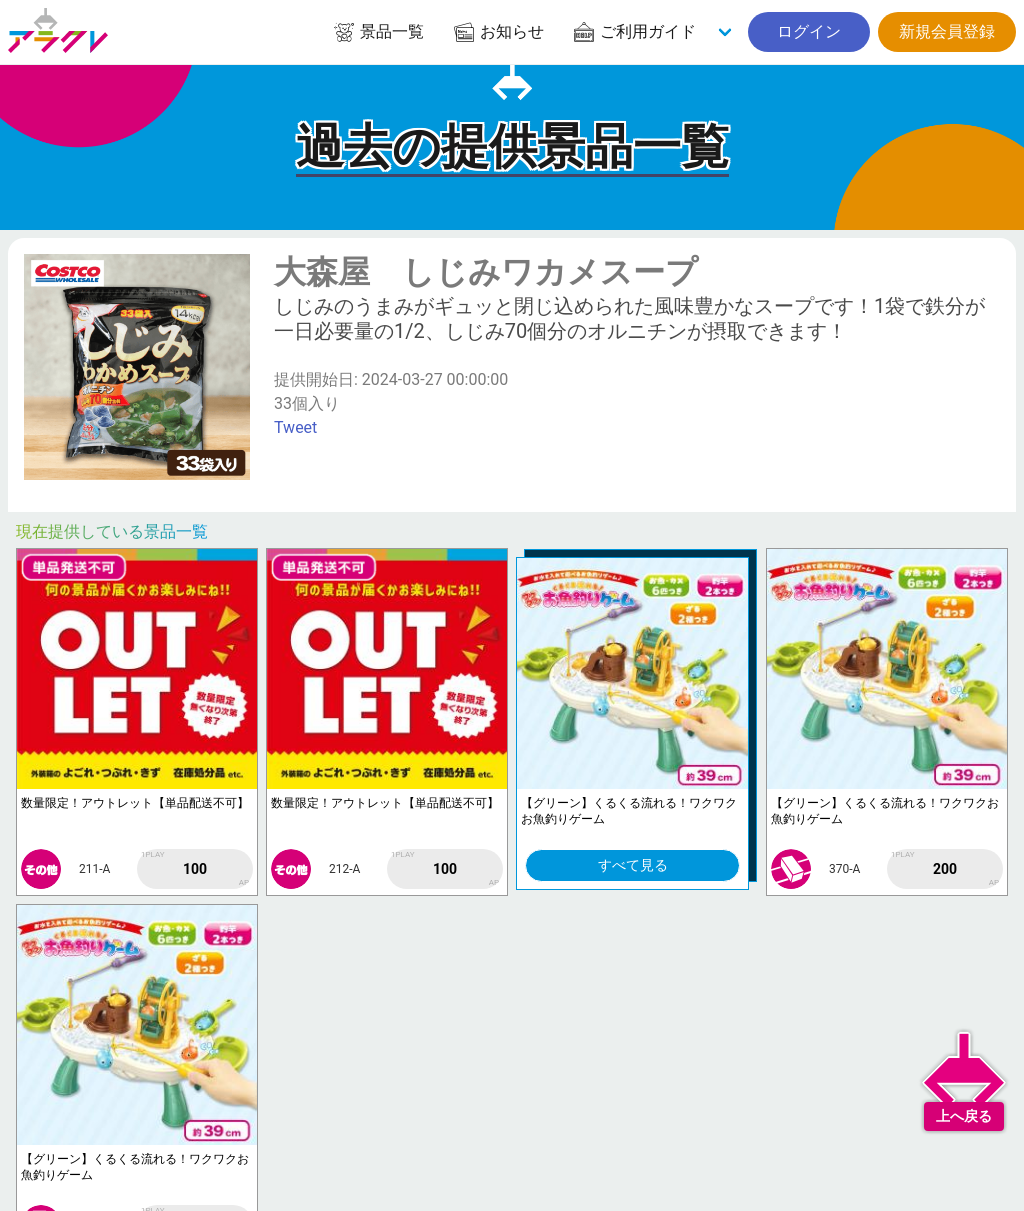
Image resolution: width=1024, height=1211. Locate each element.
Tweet (295, 427)
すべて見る (633, 865)
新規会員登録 (947, 31)
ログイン (809, 31)
